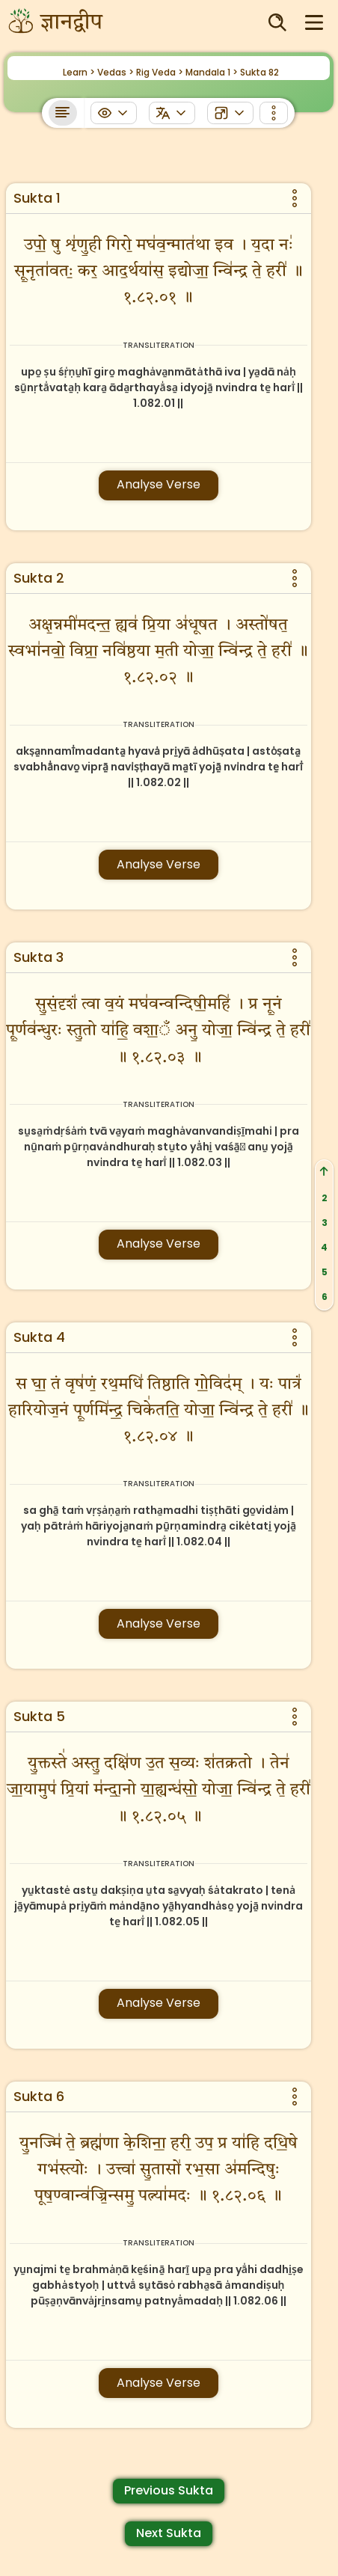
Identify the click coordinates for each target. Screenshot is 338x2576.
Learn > (79, 72)
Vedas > (115, 72)
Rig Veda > (159, 72)
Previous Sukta (168, 2490)
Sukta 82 (259, 72)
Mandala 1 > (211, 72)
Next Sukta (168, 2533)
